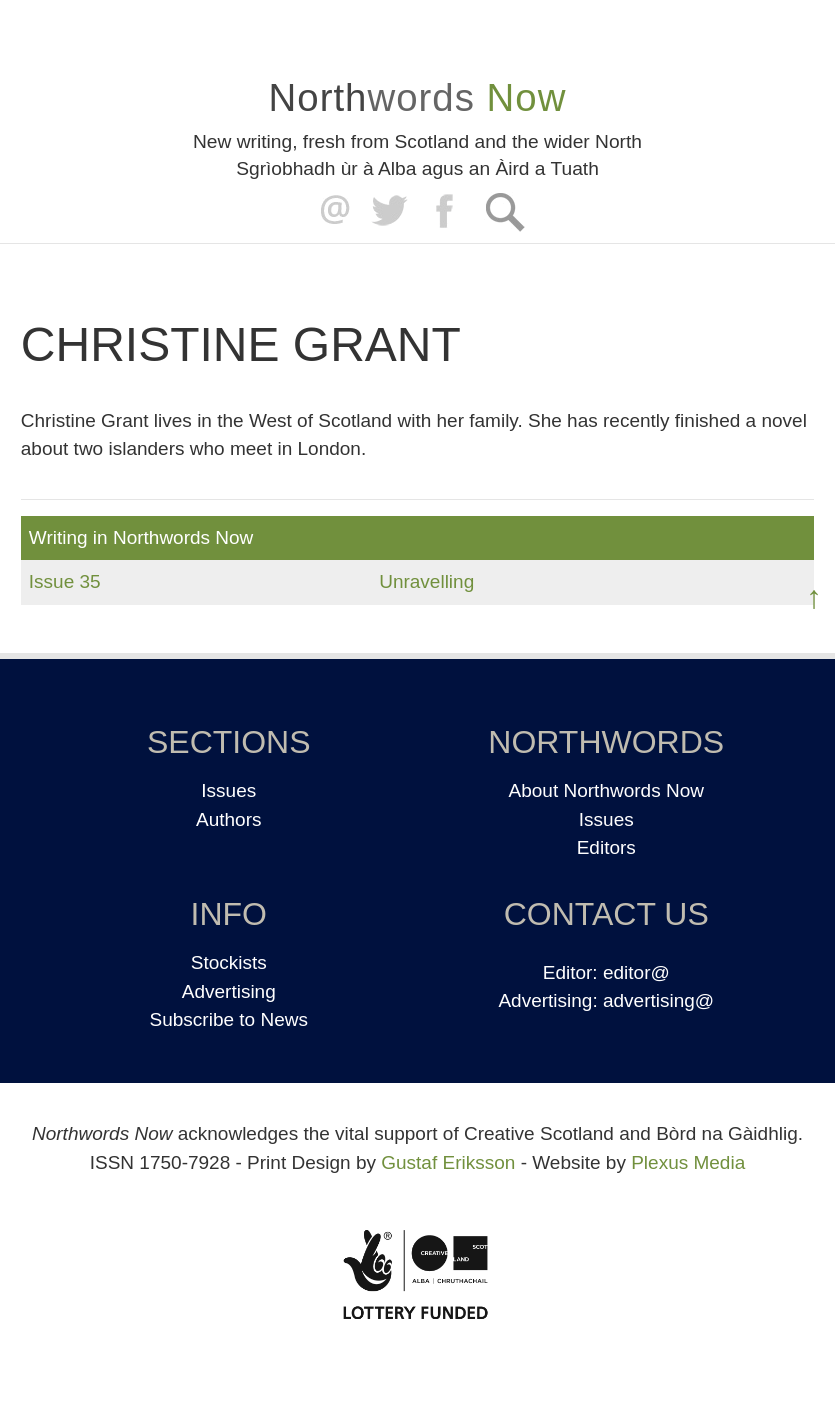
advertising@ (658, 1000)
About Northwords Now (606, 790)
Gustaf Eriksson (448, 1162)
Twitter (388, 211)
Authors (228, 819)
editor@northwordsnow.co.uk (330, 211)
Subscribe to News (229, 1019)
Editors (606, 847)
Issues (228, 790)
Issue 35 (65, 581)
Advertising (229, 991)
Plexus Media (688, 1162)
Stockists (229, 962)
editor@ (636, 972)
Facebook (446, 211)
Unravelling (426, 581)
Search (504, 211)
